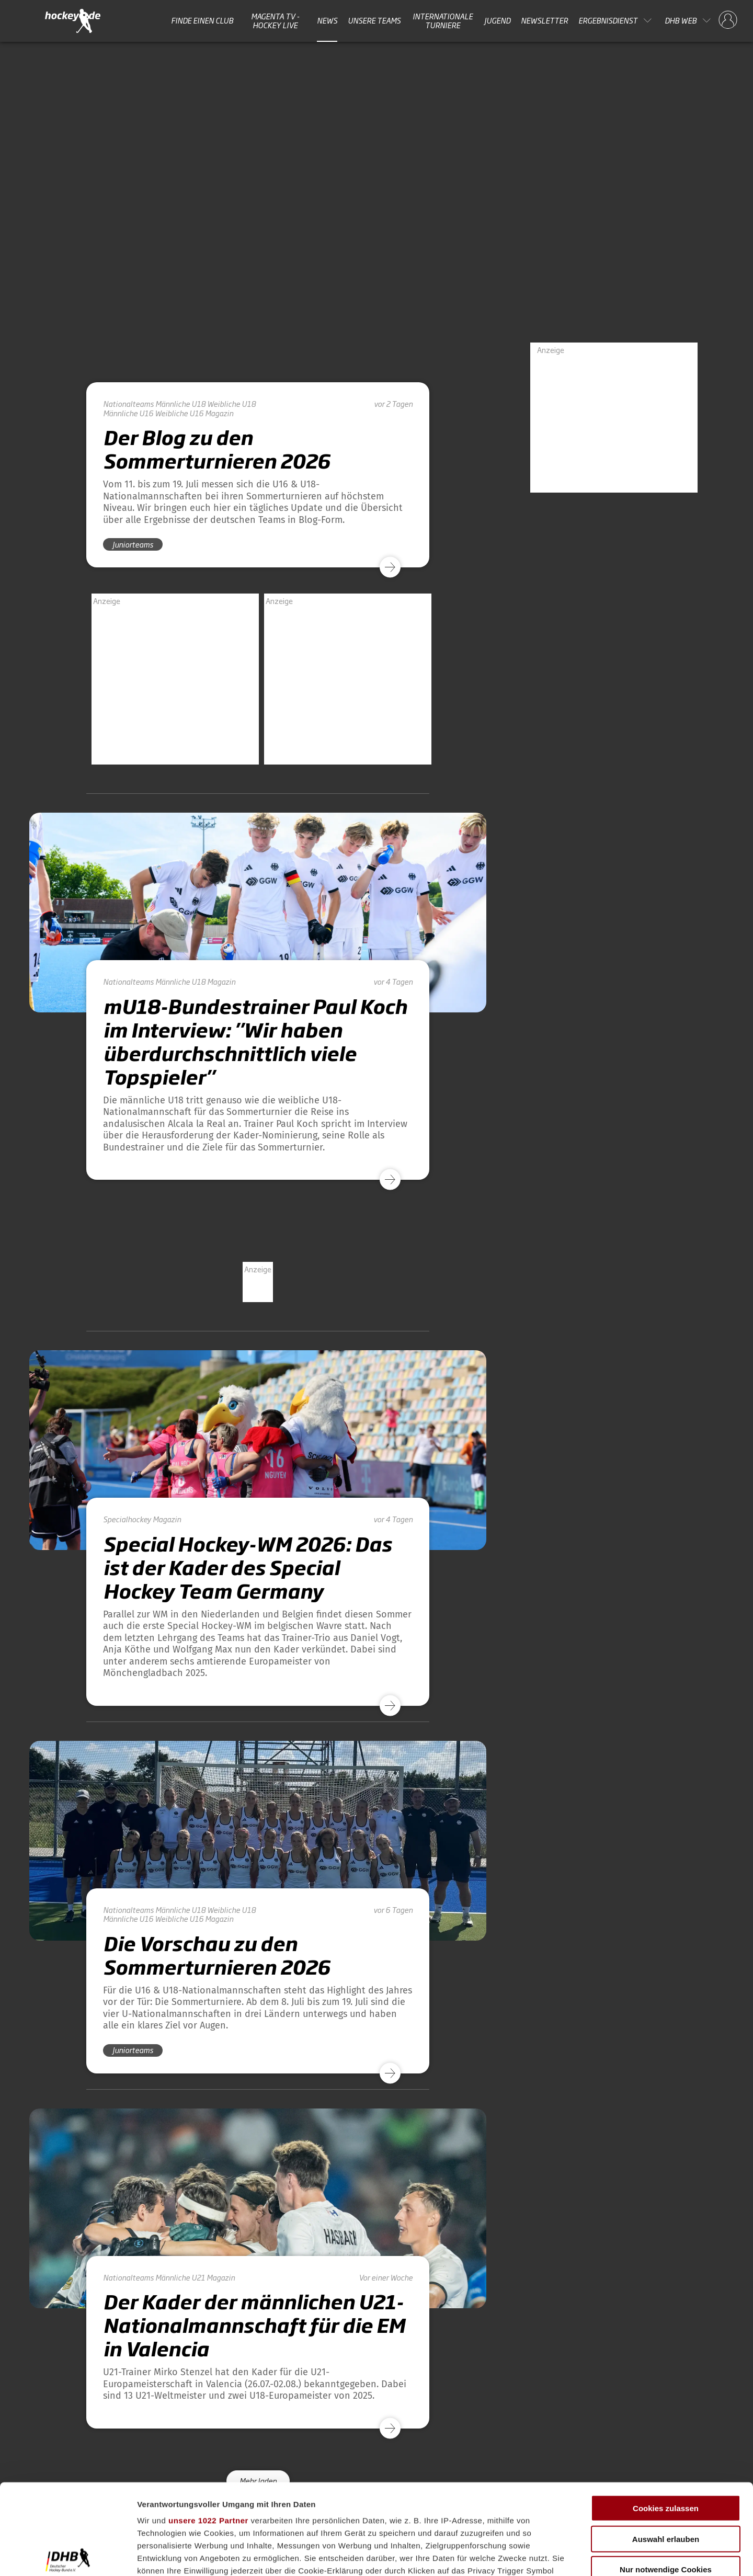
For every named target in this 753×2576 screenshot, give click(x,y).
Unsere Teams (374, 20)
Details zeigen (556, 2555)
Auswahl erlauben (665, 2445)
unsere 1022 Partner (208, 2426)
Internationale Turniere (443, 21)
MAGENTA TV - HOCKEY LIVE (275, 21)
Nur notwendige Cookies (666, 2475)
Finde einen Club (202, 20)
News (327, 20)
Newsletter (544, 20)
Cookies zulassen (666, 2414)
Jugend (497, 20)
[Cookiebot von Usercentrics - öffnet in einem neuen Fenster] (67, 2555)
